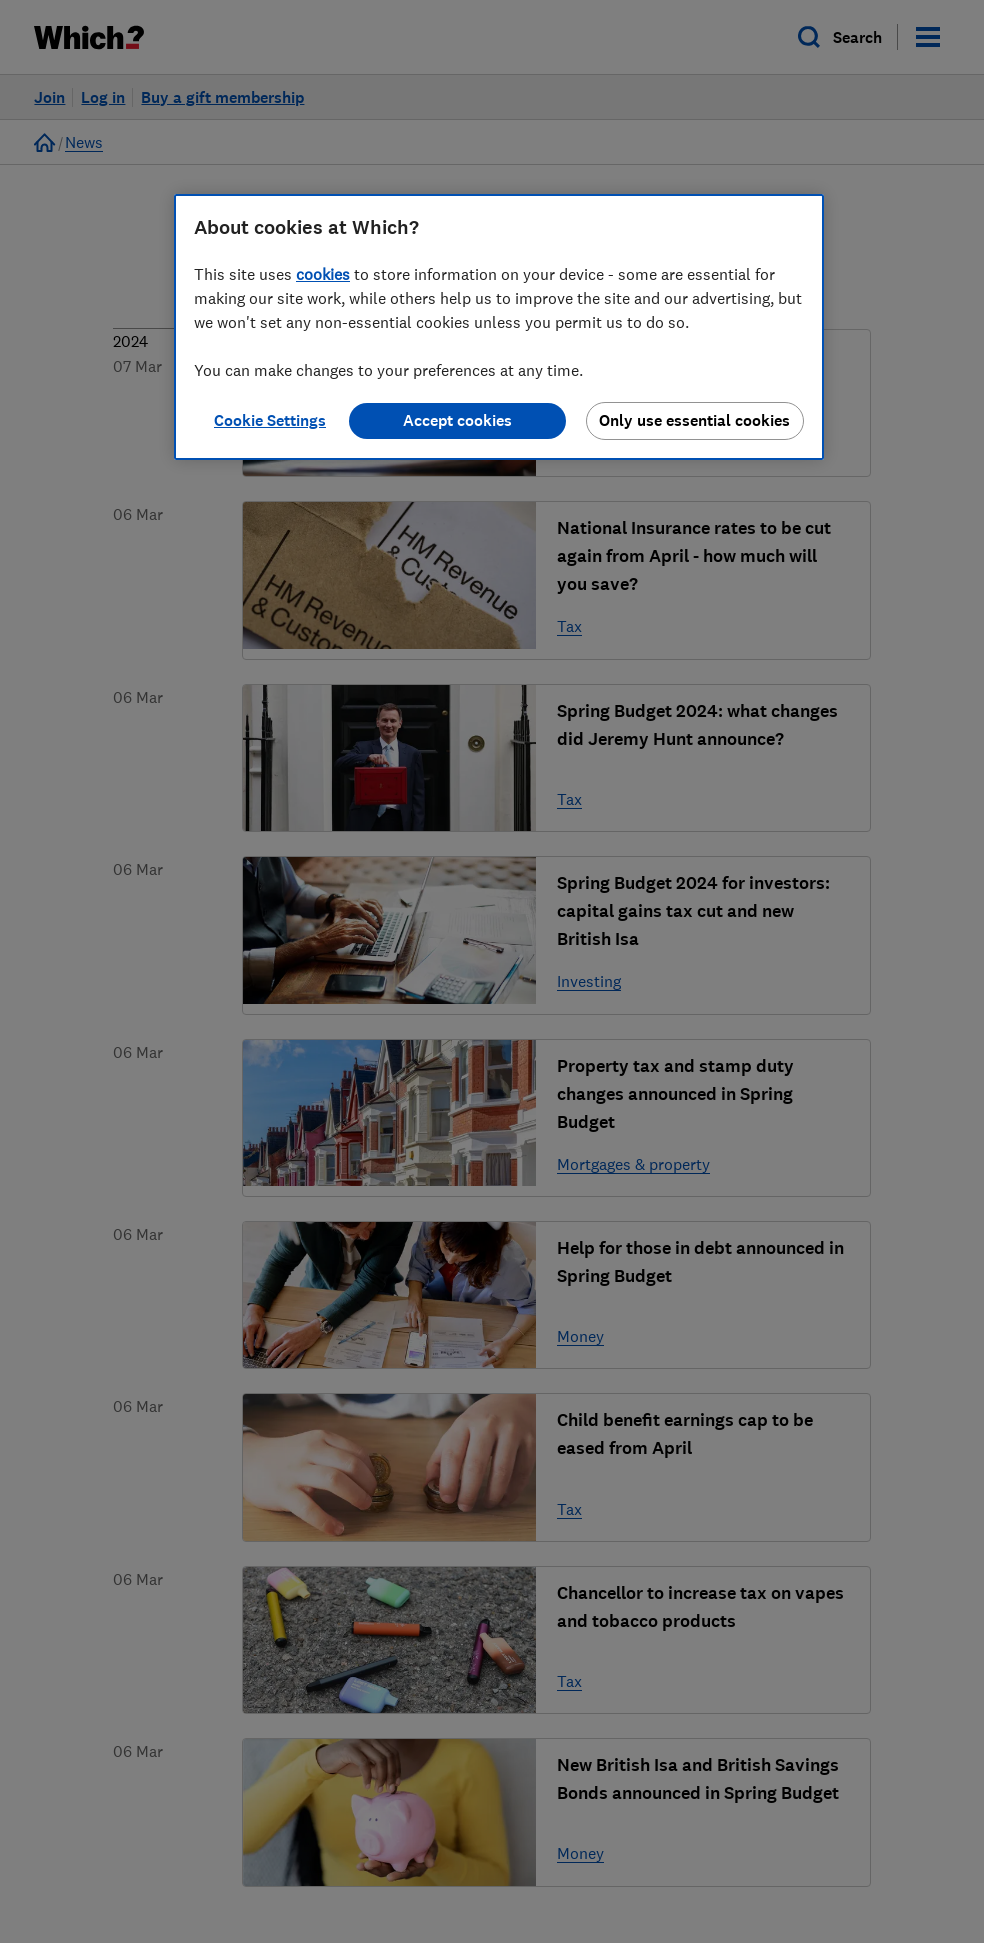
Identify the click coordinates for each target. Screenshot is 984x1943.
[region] (499, 327)
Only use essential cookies (694, 420)
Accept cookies (457, 420)
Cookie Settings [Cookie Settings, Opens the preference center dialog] (270, 420)
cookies (323, 274)
